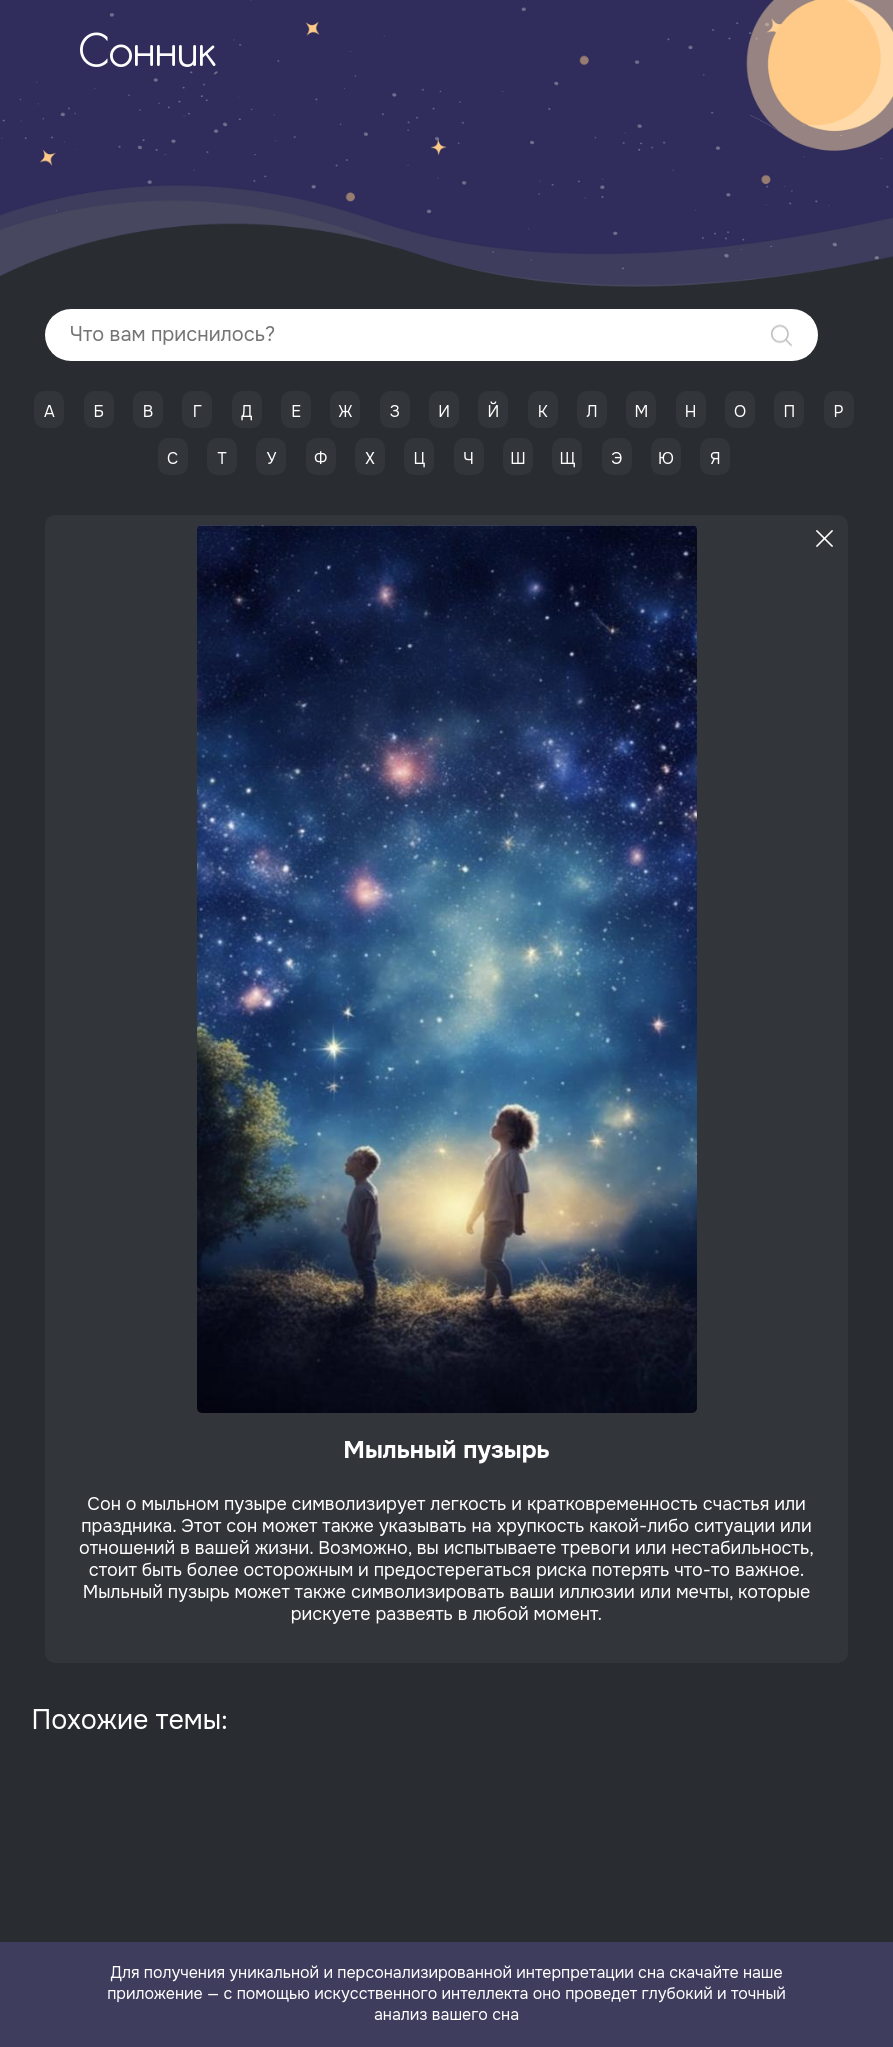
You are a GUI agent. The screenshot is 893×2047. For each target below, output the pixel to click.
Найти (781, 335)
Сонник (147, 55)
